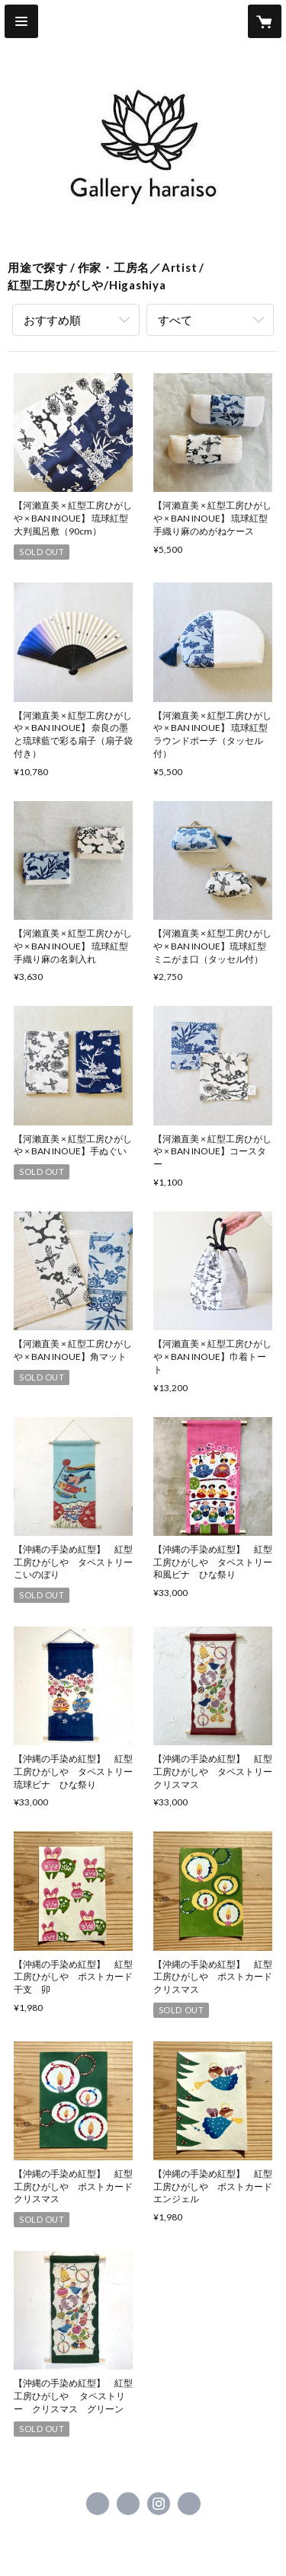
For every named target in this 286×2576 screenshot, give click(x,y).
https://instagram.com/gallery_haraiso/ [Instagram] (158, 2503)
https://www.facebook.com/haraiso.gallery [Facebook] (97, 2503)
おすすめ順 (52, 320)
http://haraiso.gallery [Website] (189, 2503)
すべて (175, 320)
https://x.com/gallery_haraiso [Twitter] (128, 2503)
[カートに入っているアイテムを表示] (264, 21)
